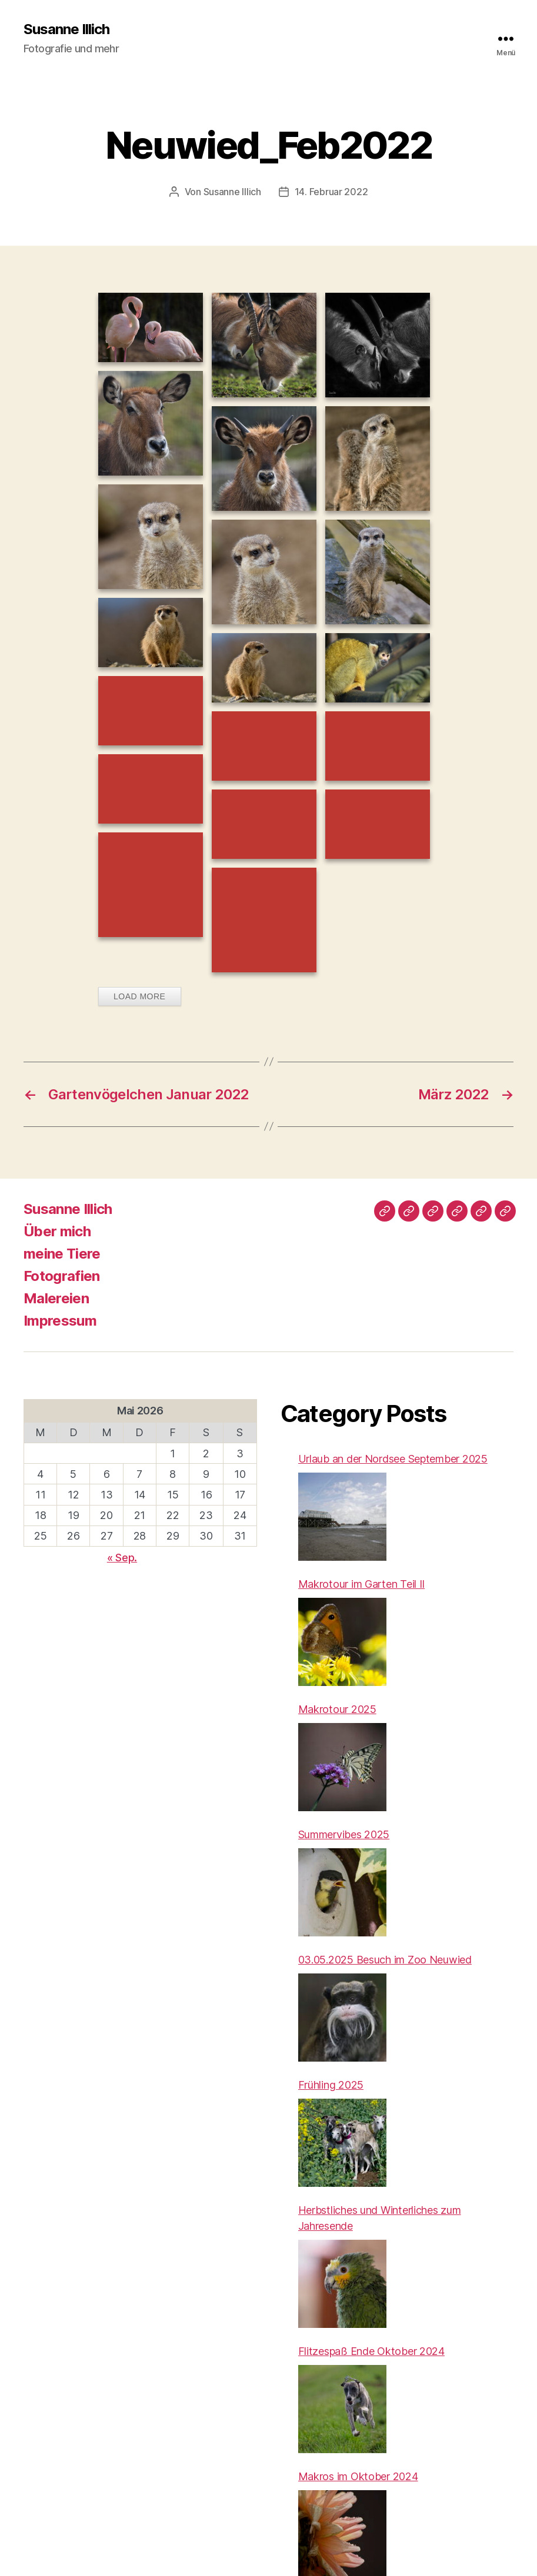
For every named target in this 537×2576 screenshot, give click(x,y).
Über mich (57, 1231)
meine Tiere (62, 1253)
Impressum (60, 1320)
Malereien (56, 1298)
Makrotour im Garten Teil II (361, 1584)
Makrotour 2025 (337, 1709)
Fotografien (62, 1275)
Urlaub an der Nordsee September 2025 (393, 1459)
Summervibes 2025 (344, 1834)
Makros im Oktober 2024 (358, 2476)
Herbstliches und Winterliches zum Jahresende (379, 2218)
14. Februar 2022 (331, 192)
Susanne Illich (66, 29)
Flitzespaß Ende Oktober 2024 (371, 2351)
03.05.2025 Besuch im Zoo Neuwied (385, 1959)
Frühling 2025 (331, 2085)
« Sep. (122, 1557)
